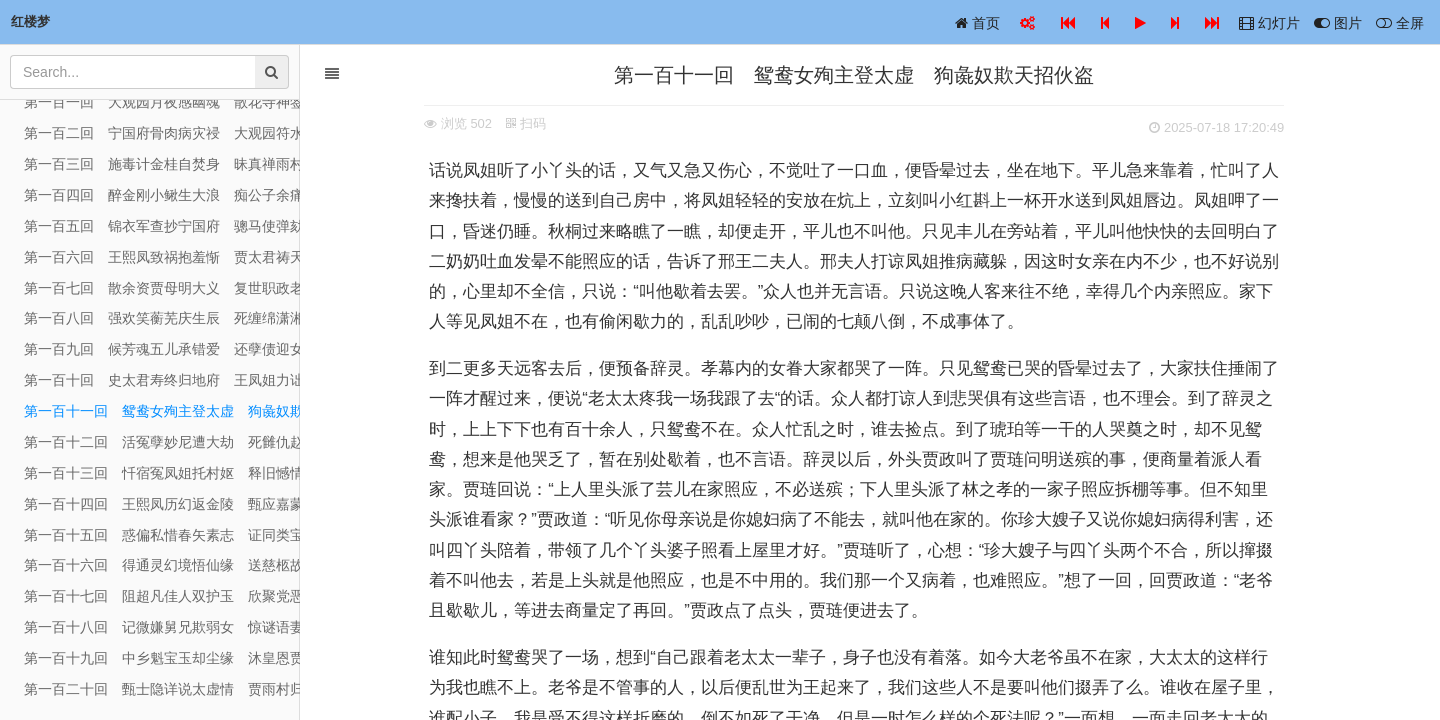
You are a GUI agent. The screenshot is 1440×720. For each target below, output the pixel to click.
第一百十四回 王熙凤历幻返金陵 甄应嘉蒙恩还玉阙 (162, 504)
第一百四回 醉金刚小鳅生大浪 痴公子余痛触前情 (162, 195)
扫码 (542, 123)
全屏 (1400, 23)
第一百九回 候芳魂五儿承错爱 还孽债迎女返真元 (162, 349)
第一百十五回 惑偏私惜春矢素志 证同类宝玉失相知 (162, 535)
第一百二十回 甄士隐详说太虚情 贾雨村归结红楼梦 (162, 689)
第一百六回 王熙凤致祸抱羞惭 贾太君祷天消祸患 (162, 257)
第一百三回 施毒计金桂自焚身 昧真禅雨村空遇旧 (162, 164)
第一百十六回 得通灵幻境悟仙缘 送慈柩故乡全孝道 (162, 565)
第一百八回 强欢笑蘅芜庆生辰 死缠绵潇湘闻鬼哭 (162, 318)
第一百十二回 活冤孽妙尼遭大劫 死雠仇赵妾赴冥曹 (162, 442)
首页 (977, 23)
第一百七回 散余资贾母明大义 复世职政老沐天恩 (162, 288)
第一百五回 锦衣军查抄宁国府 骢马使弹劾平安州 (162, 226)
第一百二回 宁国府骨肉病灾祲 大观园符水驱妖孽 (162, 133)
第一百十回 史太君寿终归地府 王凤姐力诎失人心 (162, 380)
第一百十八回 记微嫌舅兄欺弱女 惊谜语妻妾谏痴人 (162, 627)
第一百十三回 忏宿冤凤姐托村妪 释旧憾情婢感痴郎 (162, 473)
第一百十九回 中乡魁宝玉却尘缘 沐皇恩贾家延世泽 (162, 658)
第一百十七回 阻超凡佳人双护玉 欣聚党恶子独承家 (162, 596)
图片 (1338, 23)
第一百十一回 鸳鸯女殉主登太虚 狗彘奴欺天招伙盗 (162, 411)
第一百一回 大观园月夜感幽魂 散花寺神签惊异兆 (162, 102)
